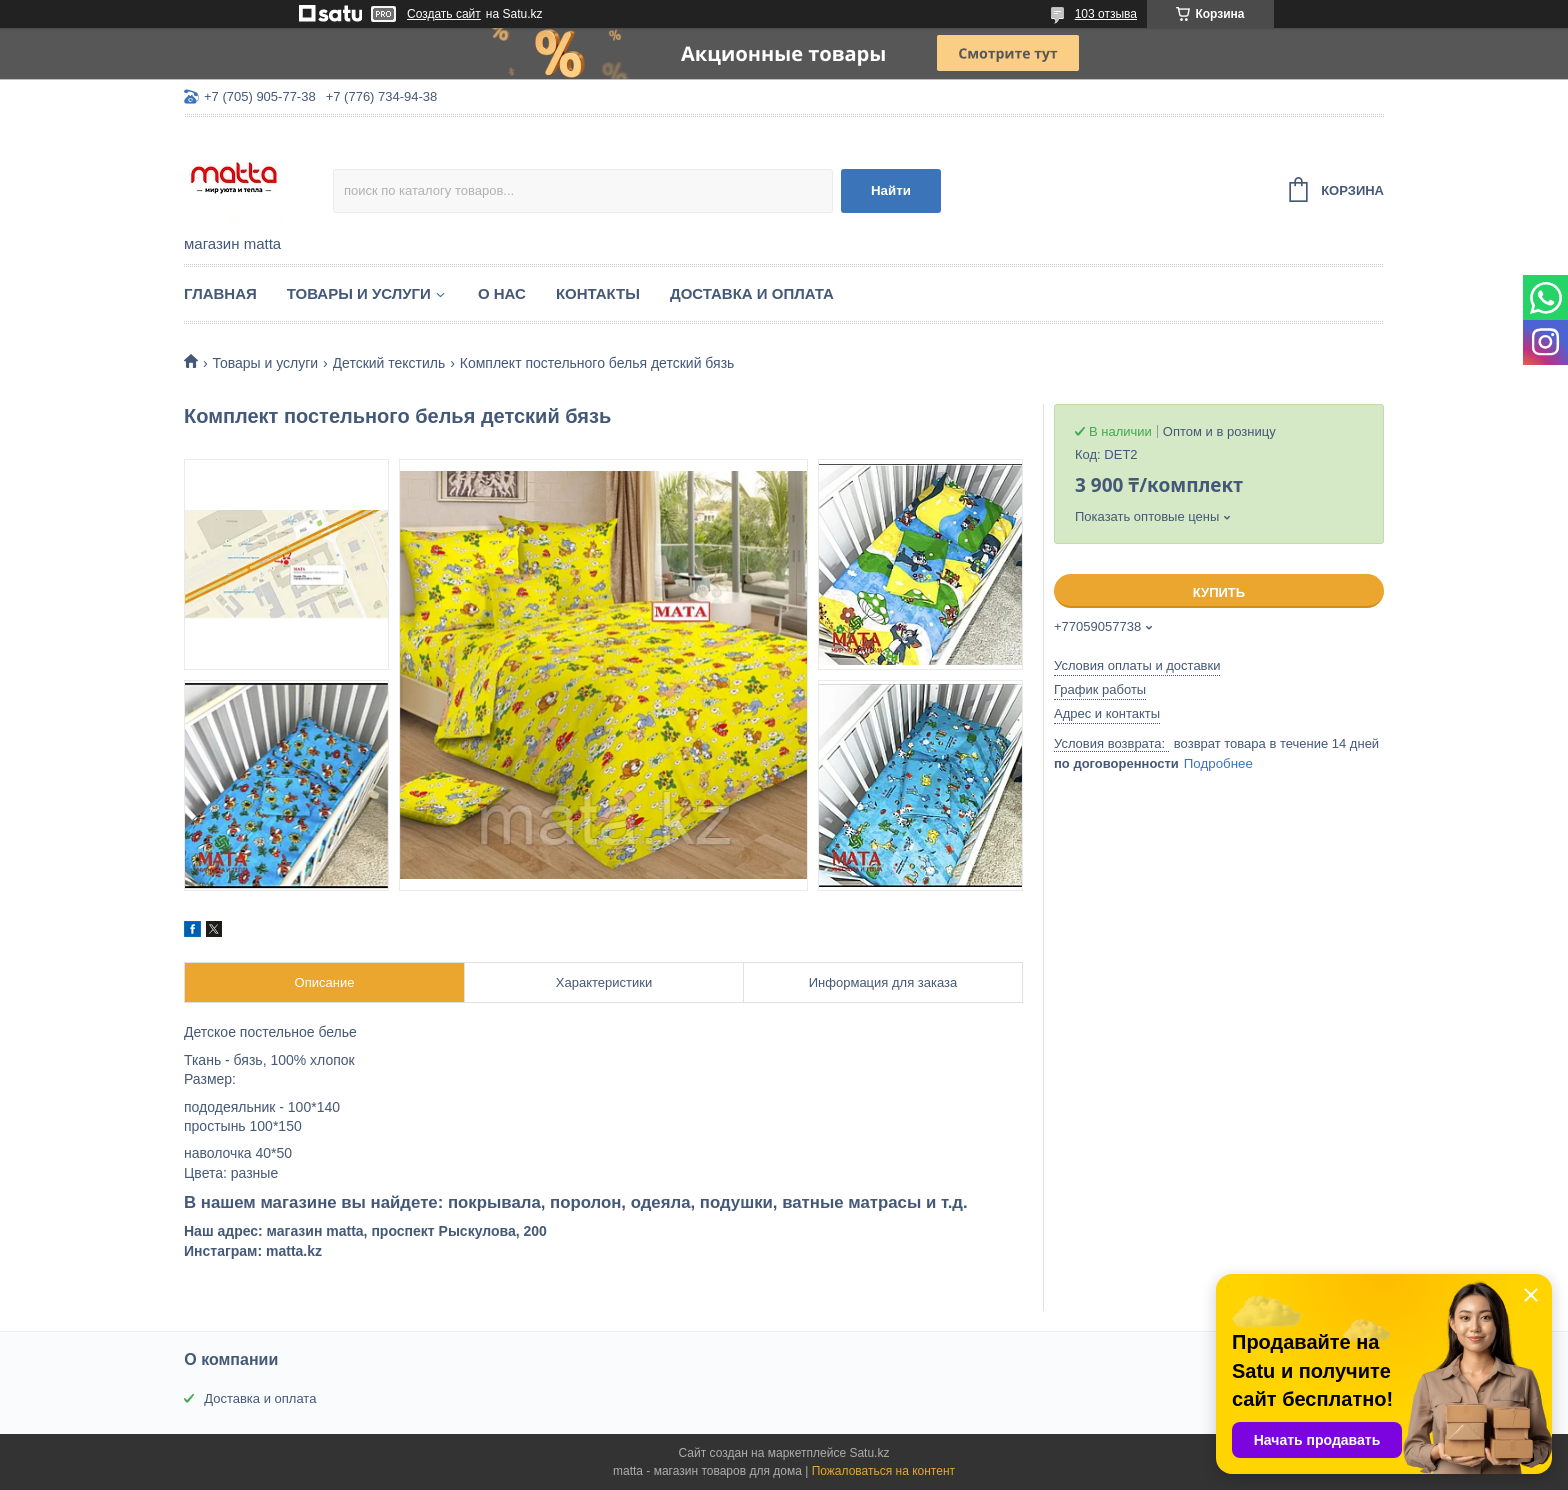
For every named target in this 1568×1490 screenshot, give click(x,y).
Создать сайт (444, 14)
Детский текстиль (389, 363)
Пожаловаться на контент (883, 1471)
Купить (1219, 592)
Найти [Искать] (891, 190)
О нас (502, 293)
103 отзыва (1106, 14)
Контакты (598, 293)
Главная (220, 293)
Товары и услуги (359, 293)
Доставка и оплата (752, 293)
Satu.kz (869, 1453)
